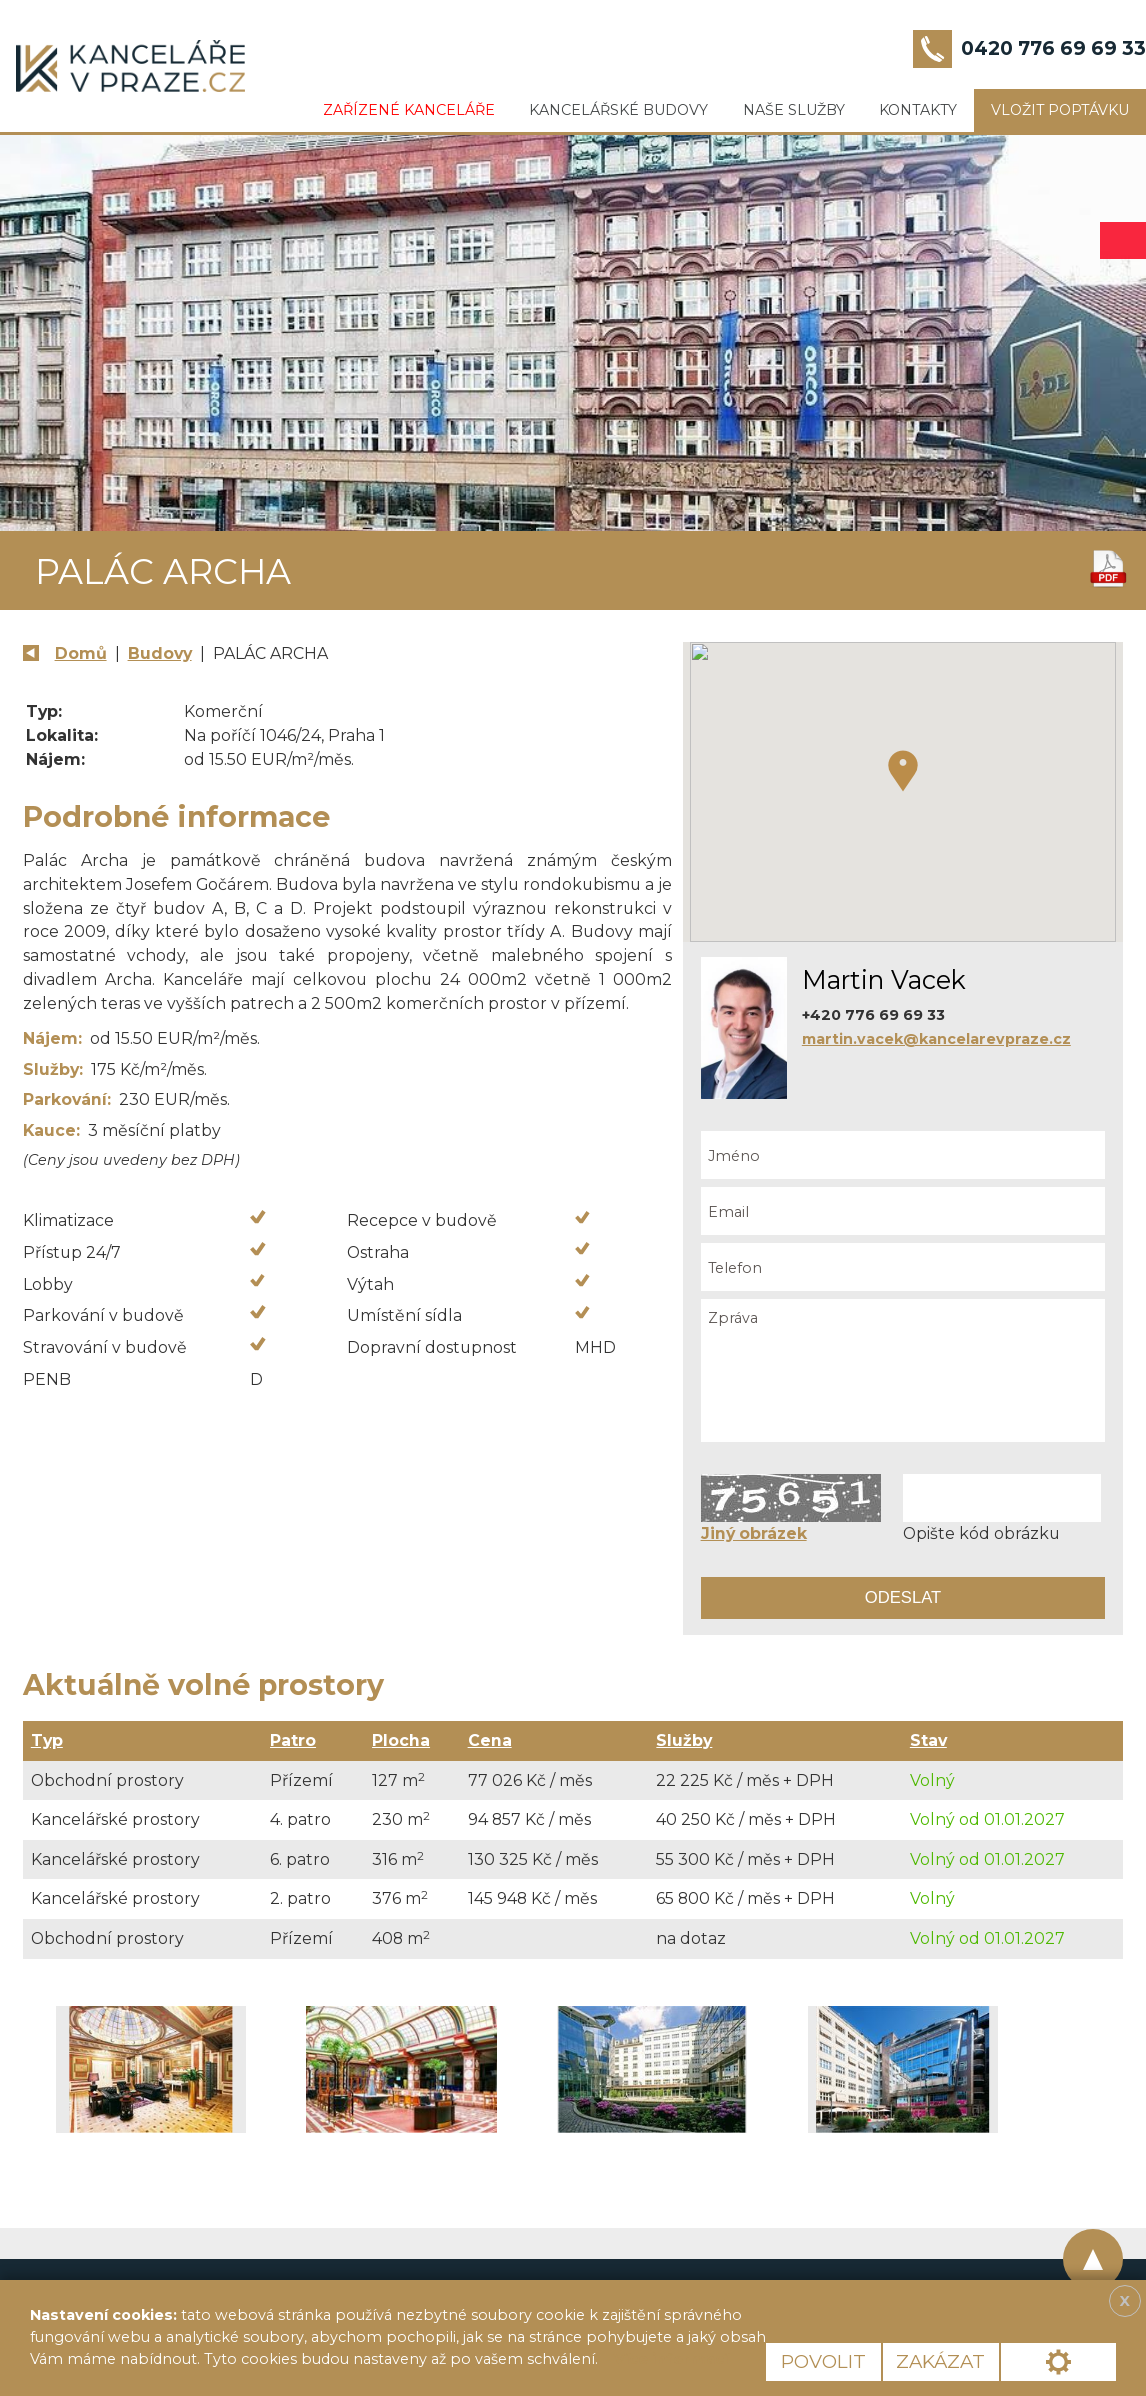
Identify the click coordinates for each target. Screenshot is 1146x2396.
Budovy (160, 653)
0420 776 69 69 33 (1053, 48)
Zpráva (903, 1370)
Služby (684, 1740)
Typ (47, 1740)
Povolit (823, 2361)
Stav (928, 1740)
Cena (490, 1740)
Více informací (671, 2359)
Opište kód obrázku (981, 1533)
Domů (81, 653)
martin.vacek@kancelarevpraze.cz (936, 1039)
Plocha (401, 1740)
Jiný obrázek (754, 1533)
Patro (293, 1740)
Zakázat (940, 2361)
